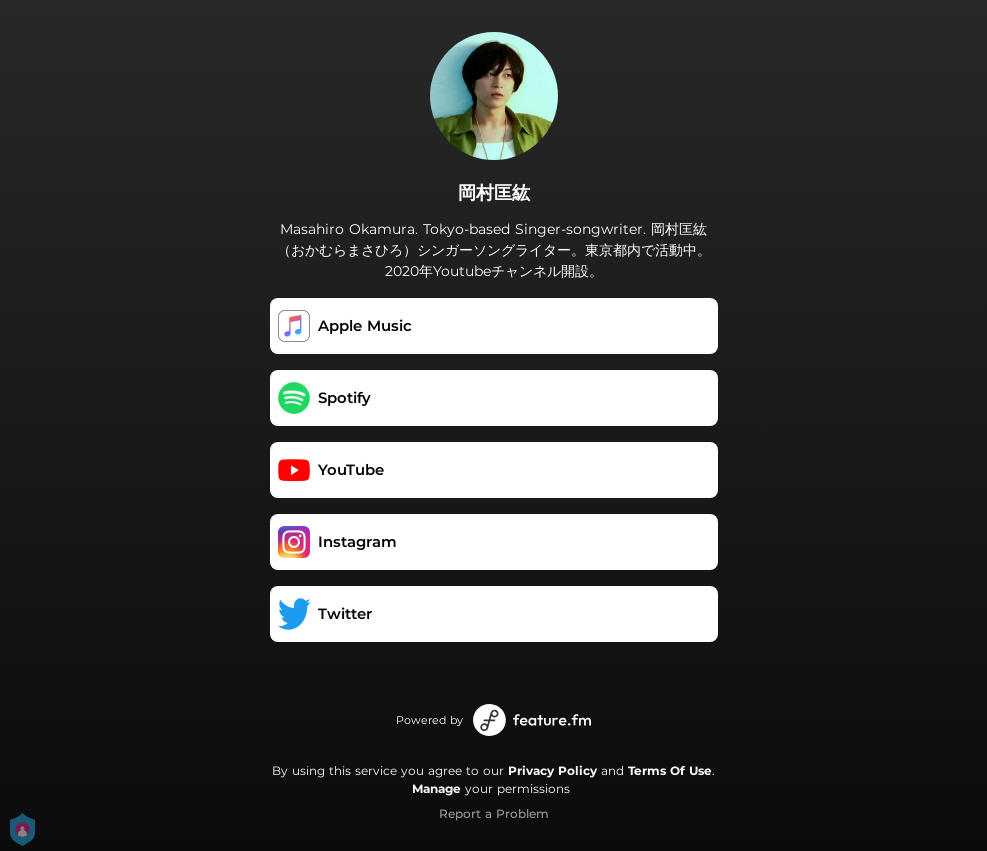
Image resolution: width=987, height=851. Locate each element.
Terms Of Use (670, 770)
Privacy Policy (552, 770)
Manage (436, 788)
